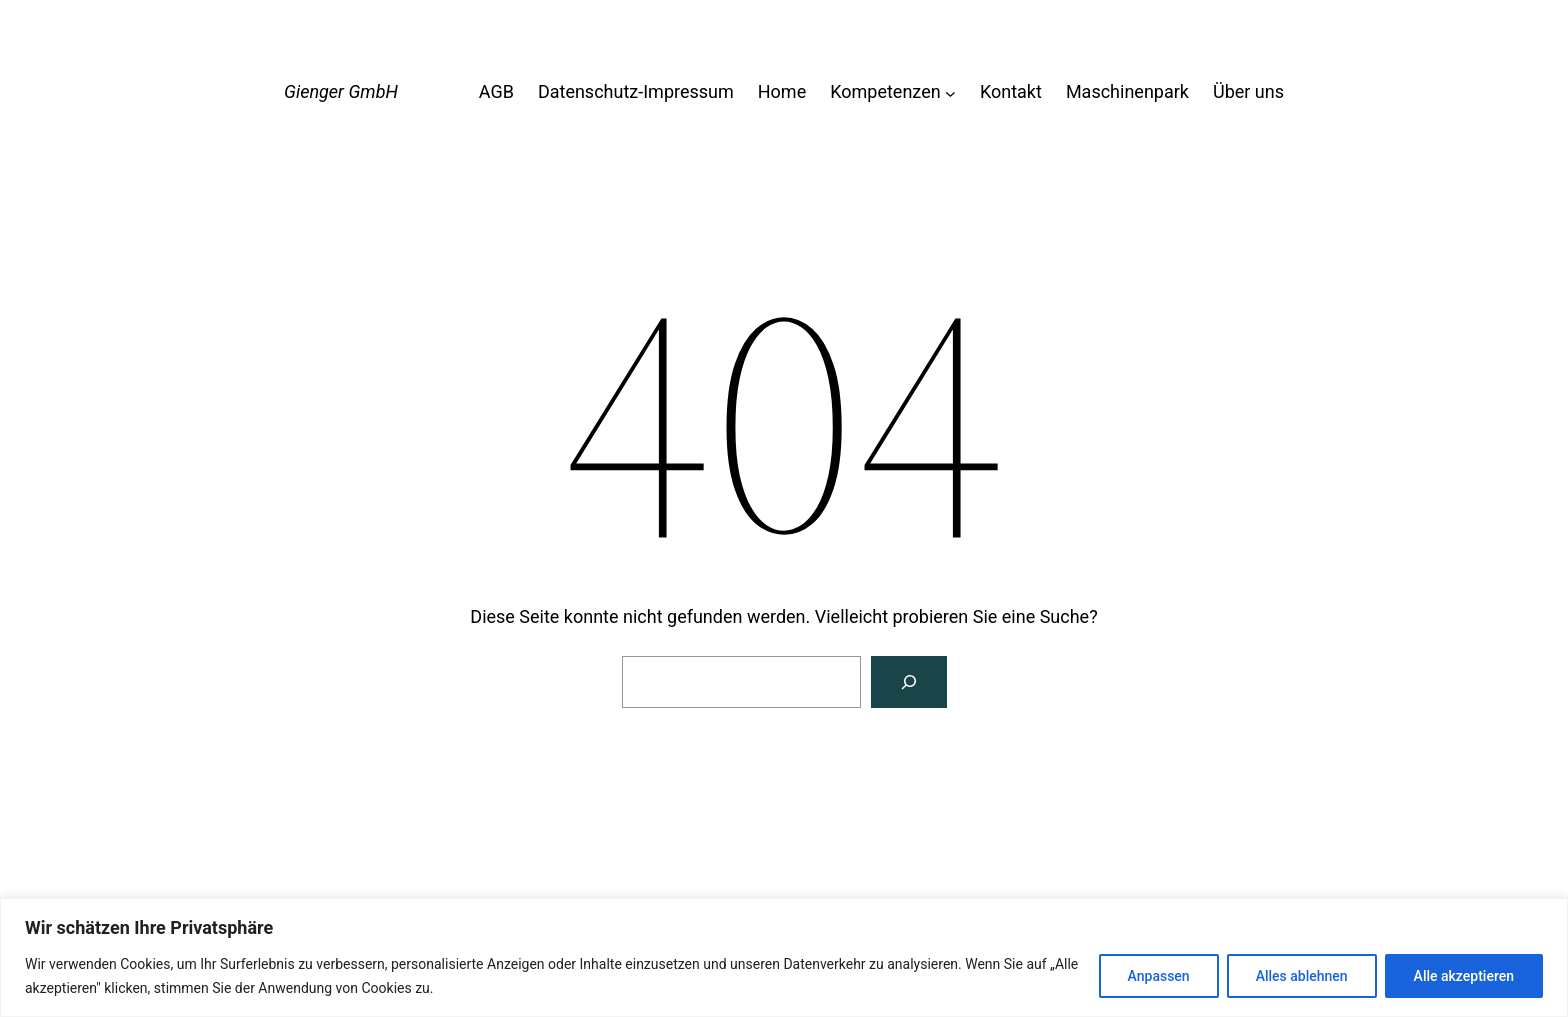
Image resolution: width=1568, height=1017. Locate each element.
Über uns (1248, 91)
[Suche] (909, 682)
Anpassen (1159, 976)
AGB (496, 91)
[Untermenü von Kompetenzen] (950, 92)
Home (782, 91)
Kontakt (1011, 91)
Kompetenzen (885, 91)
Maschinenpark (1127, 91)
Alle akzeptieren (1464, 976)
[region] (784, 957)
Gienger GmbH (341, 91)
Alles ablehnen (1302, 976)
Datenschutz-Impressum (636, 91)
